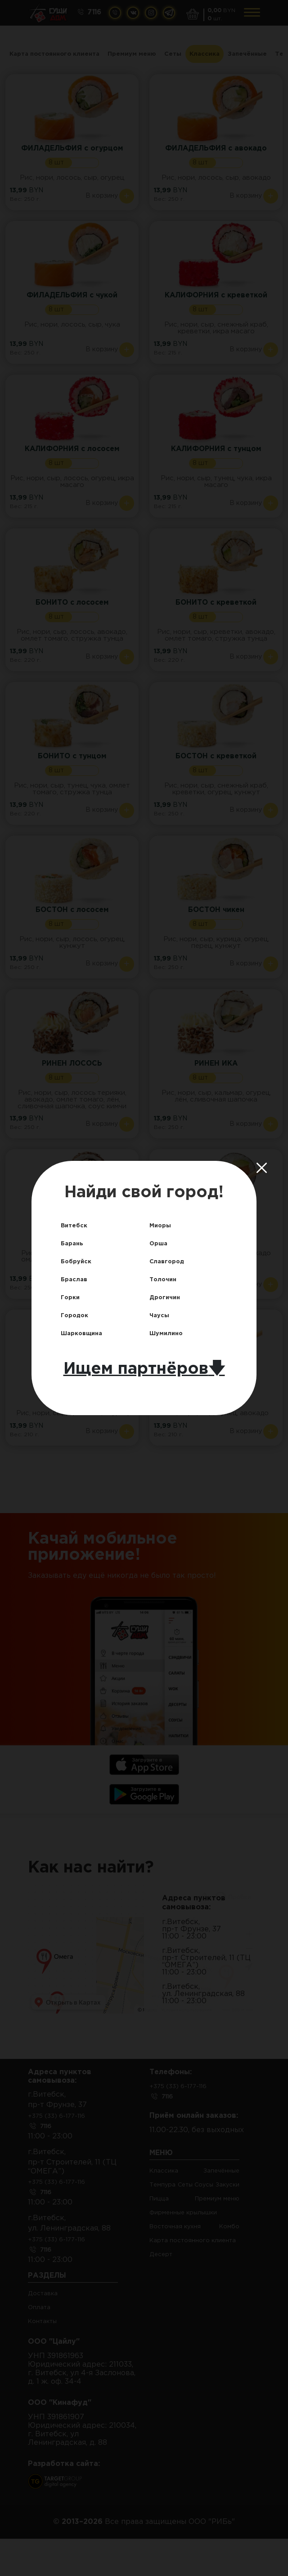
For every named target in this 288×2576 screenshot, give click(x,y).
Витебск (77, 1223)
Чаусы (161, 1315)
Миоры (162, 1223)
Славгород (170, 1260)
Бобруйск (79, 1260)
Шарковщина (87, 1334)
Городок (78, 1315)
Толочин (165, 1278)
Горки (72, 1297)
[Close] (267, 1168)
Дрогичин (168, 1297)
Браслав (77, 1278)
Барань (74, 1242)
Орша (160, 1242)
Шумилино (169, 1334)
